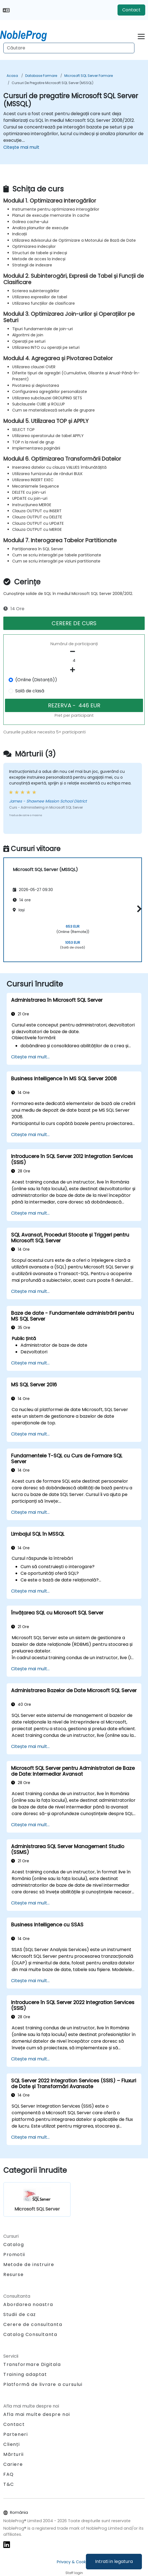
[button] (137, 908)
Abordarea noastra (28, 2304)
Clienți (11, 2444)
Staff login (74, 2572)
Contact (131, 10)
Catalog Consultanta (30, 2334)
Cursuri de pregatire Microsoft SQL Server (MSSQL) (52, 82)
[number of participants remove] (74, 651)
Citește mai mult (21, 147)
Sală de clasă (29, 691)
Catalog (13, 2244)
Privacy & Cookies (74, 2562)
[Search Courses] (68, 48)
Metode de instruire (28, 2264)
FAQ (8, 2474)
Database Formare (41, 75)
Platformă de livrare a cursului (43, 2384)
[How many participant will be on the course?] (74, 660)
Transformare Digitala (32, 2364)
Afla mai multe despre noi (36, 2414)
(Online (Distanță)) (36, 680)
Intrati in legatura (114, 2561)
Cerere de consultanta (32, 2324)
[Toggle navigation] (141, 35)
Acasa (12, 75)
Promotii (14, 2254)
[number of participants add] (74, 669)
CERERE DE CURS (74, 623)
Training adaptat (25, 2374)
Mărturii (13, 2454)
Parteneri (15, 2434)
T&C (8, 2484)
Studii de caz (19, 2314)
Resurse (13, 2274)
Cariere (13, 2464)
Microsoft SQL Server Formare (88, 75)
